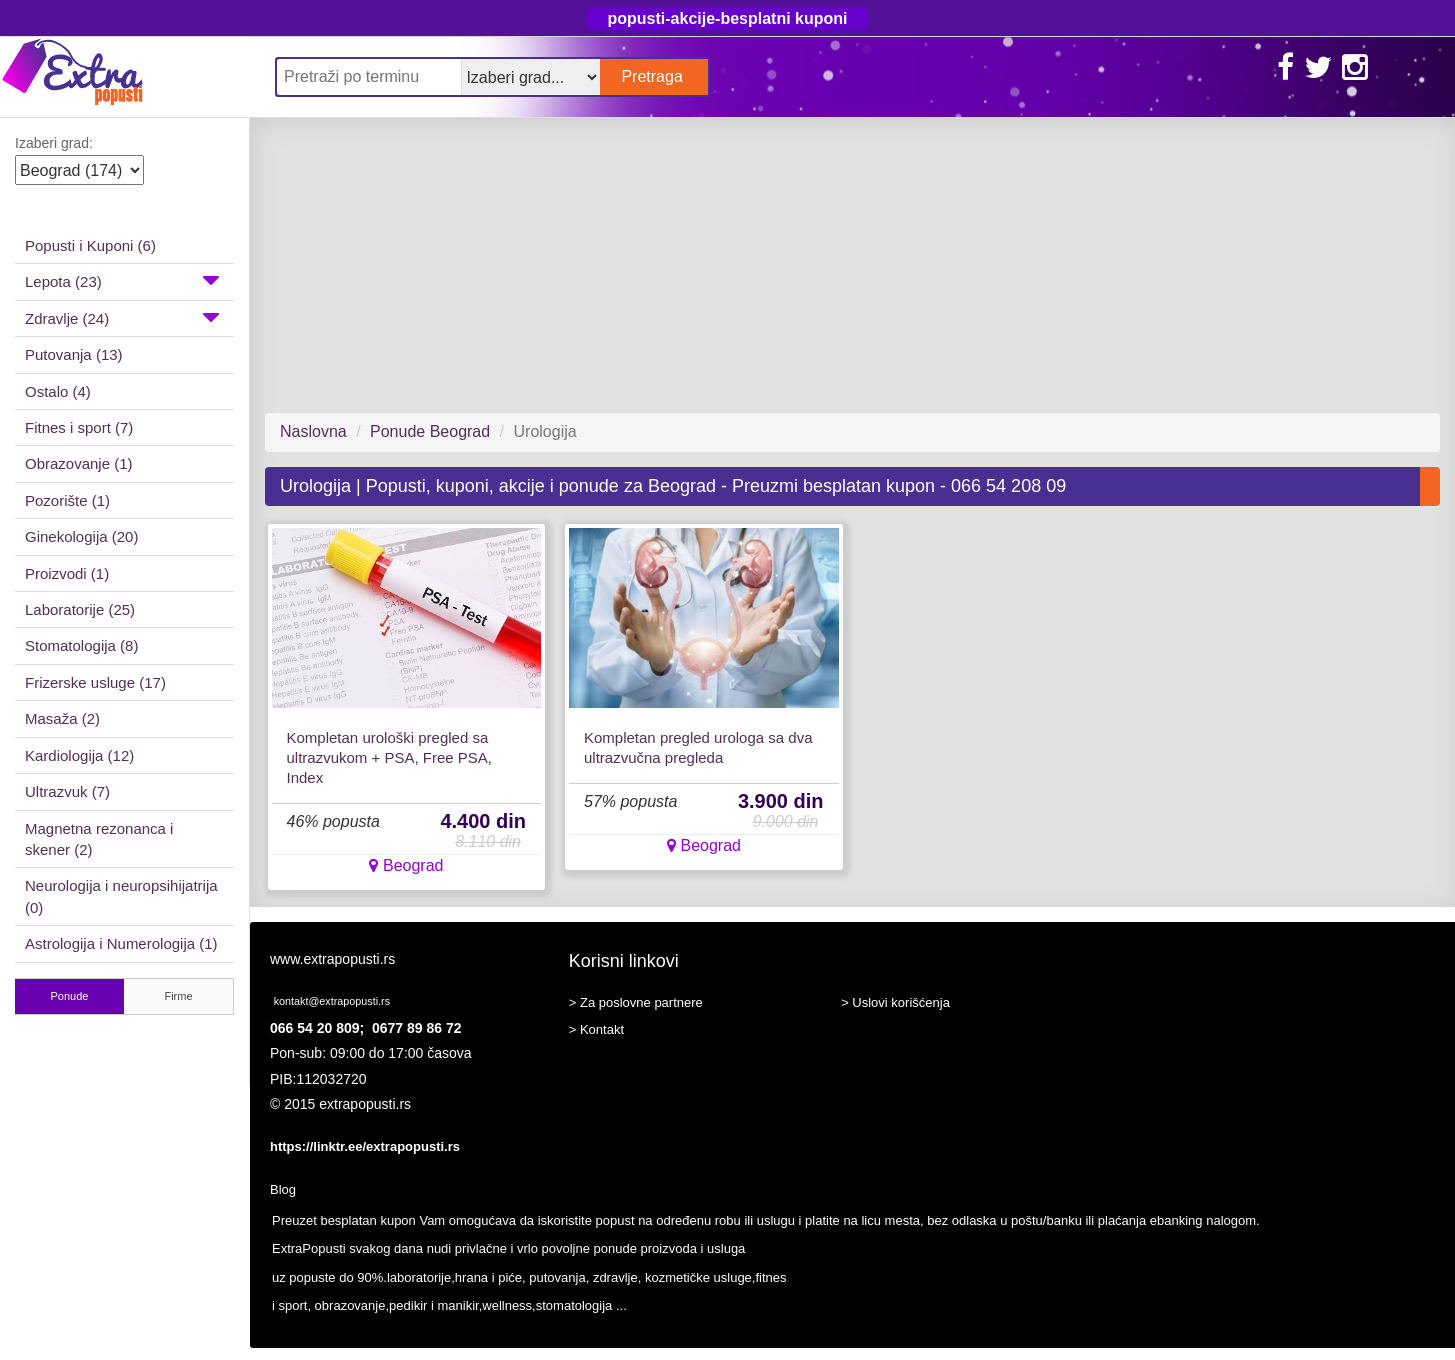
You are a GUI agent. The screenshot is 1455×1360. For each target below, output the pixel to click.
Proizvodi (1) (67, 573)
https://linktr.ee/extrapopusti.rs (365, 1146)
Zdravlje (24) (122, 317)
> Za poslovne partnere (636, 1002)
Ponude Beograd (430, 431)
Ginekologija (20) (81, 536)
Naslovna (313, 431)
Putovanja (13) (74, 354)
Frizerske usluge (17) (95, 682)
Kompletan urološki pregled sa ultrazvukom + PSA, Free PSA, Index (390, 757)
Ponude (70, 996)
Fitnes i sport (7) (79, 427)
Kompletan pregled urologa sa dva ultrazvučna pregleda (698, 747)
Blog (283, 1189)
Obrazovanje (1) (79, 463)
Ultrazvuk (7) (67, 791)
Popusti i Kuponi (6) (90, 245)
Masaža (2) (62, 718)
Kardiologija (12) (79, 755)
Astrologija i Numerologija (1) (121, 943)
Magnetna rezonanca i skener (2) (99, 839)
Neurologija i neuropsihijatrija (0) (121, 896)
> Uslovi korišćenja (895, 1002)
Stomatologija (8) (81, 645)
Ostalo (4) (58, 391)
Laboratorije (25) (80, 609)
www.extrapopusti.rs (332, 959)
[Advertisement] (845, 265)
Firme (178, 996)
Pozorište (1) (67, 500)
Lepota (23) (122, 280)
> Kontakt (596, 1029)
